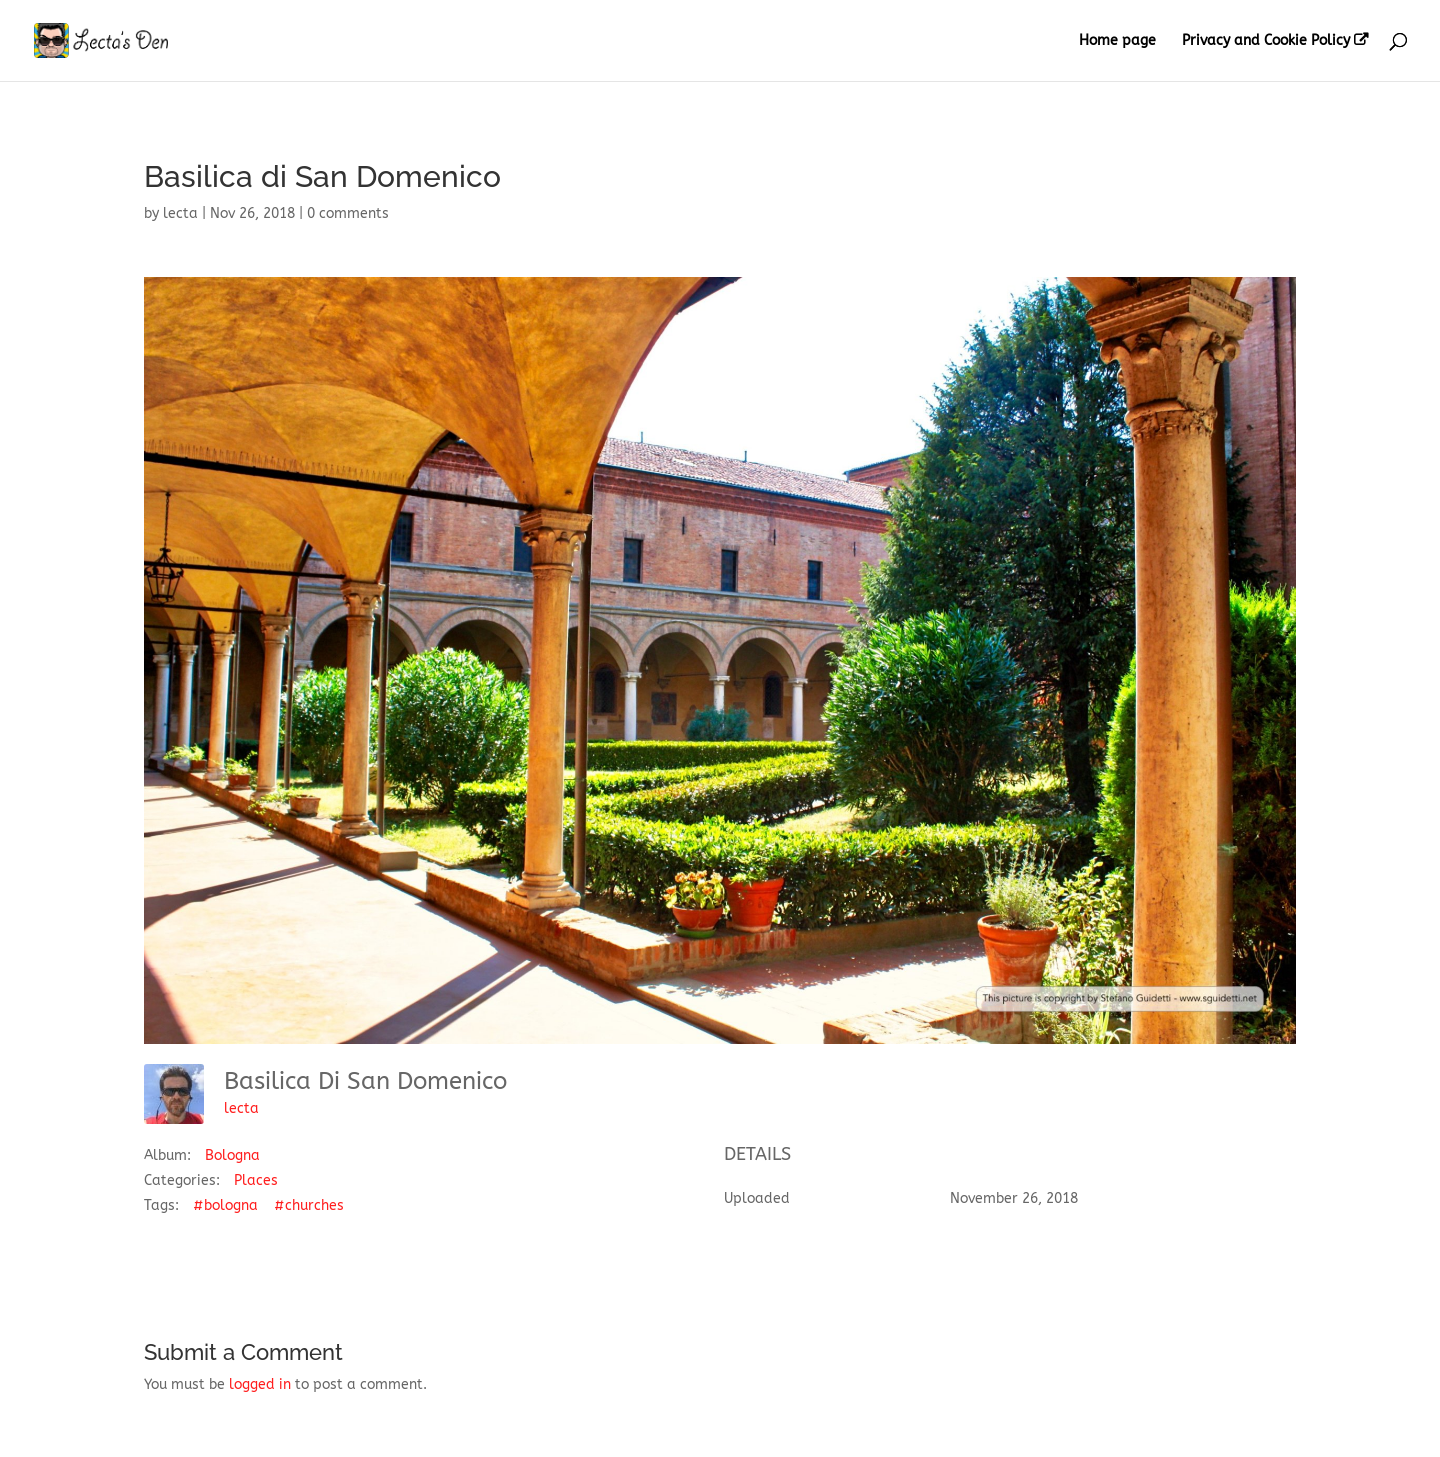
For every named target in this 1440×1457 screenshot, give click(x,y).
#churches (309, 1205)
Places (256, 1180)
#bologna (225, 1205)
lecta (180, 213)
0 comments (348, 213)
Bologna (232, 1155)
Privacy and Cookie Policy (1266, 41)
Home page (1117, 41)
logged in (260, 1384)
